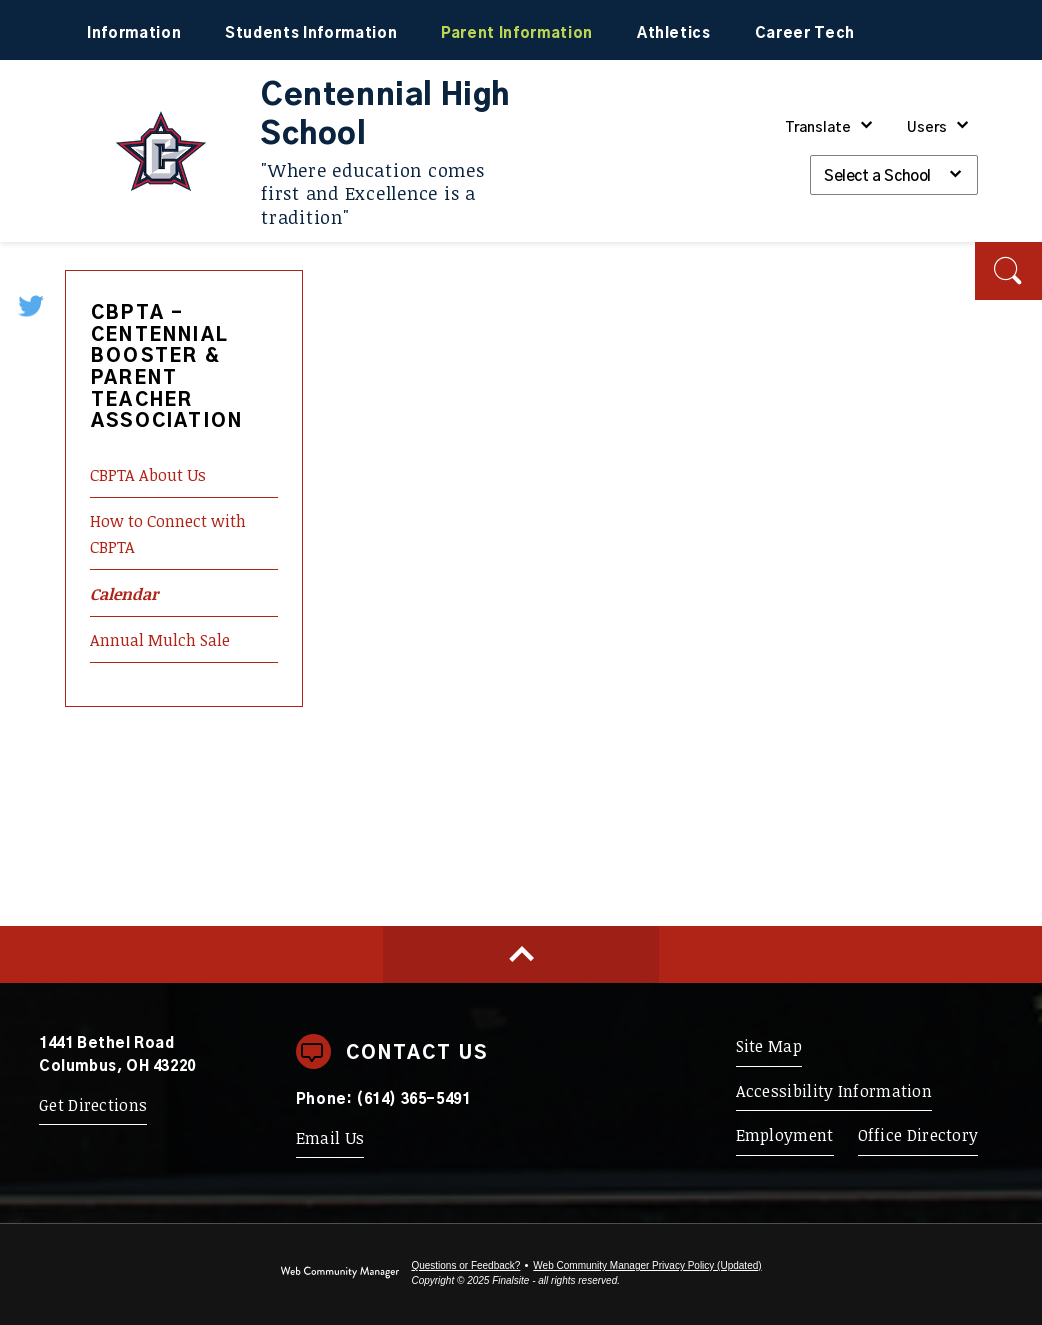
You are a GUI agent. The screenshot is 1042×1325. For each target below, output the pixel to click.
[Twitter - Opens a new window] (32, 305)
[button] (1008, 271)
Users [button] (927, 128)
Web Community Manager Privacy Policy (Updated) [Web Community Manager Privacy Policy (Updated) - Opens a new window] (647, 1265)
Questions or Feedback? (465, 1265)
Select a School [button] (877, 176)
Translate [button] (818, 128)
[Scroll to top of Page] (521, 954)
